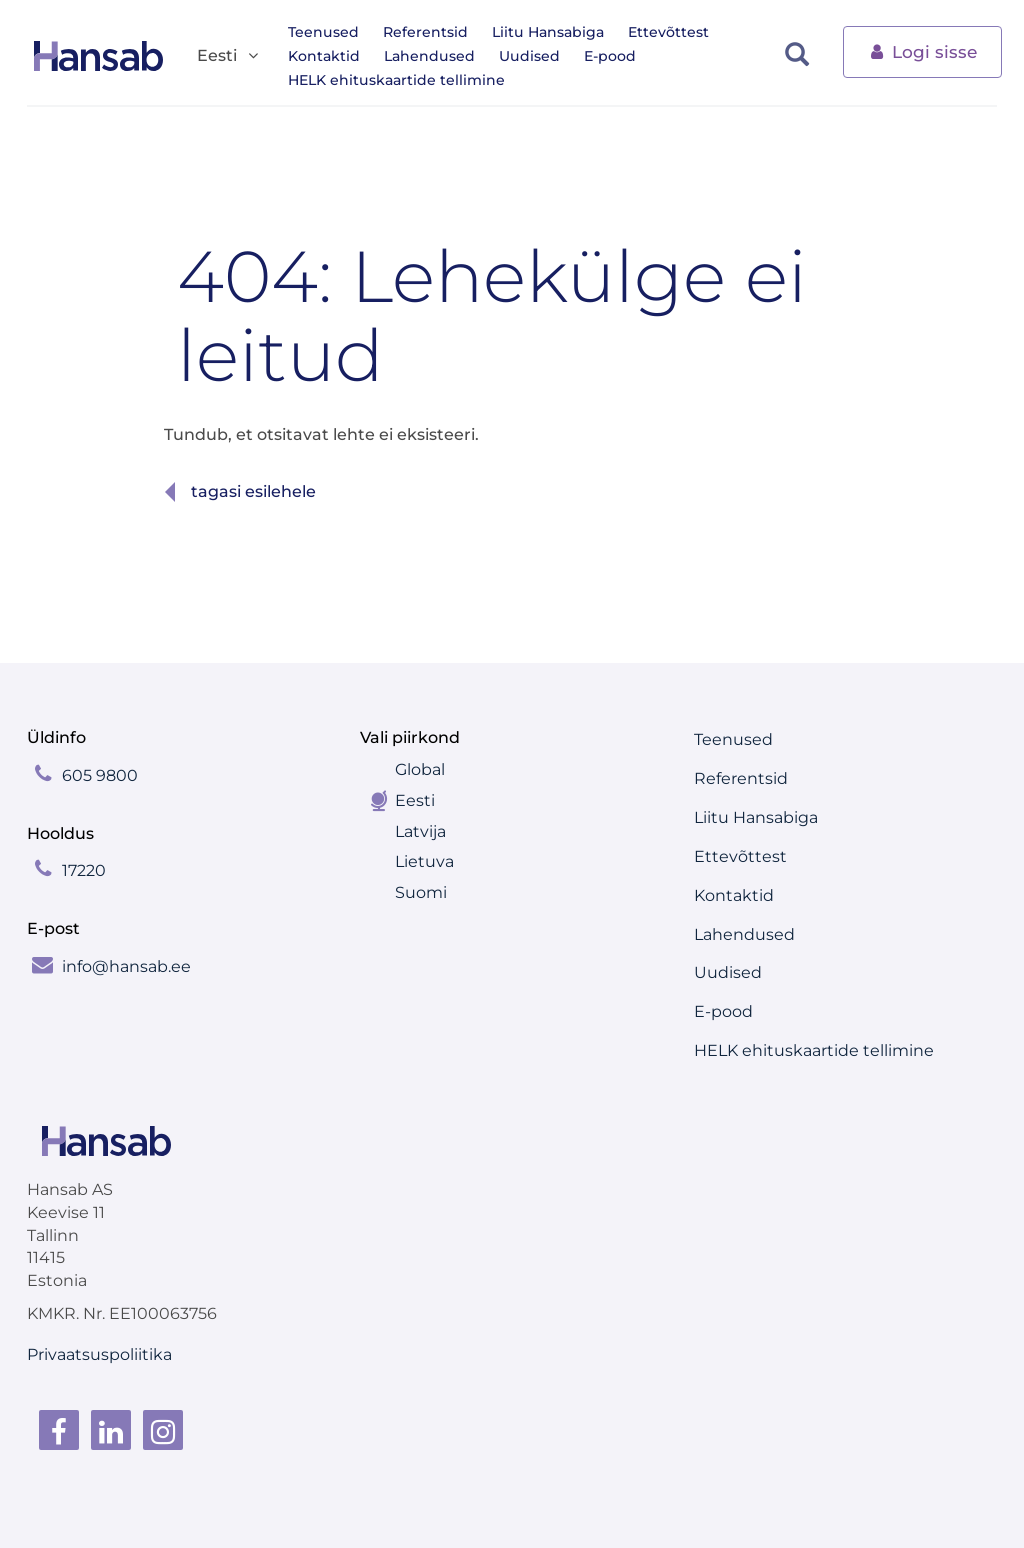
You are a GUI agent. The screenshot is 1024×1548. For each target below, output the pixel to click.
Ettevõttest (668, 32)
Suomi (421, 892)
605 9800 (100, 775)
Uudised (529, 56)
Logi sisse (922, 50)
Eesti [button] (229, 56)
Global (420, 769)
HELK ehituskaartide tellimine (396, 80)
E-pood (610, 56)
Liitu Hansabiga (548, 32)
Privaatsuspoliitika (99, 1354)
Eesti (415, 800)
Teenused (323, 32)
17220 (84, 870)
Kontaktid (324, 56)
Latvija (420, 831)
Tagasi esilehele (253, 491)
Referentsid (425, 32)
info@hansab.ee (126, 966)
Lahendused (429, 56)
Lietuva (424, 861)
